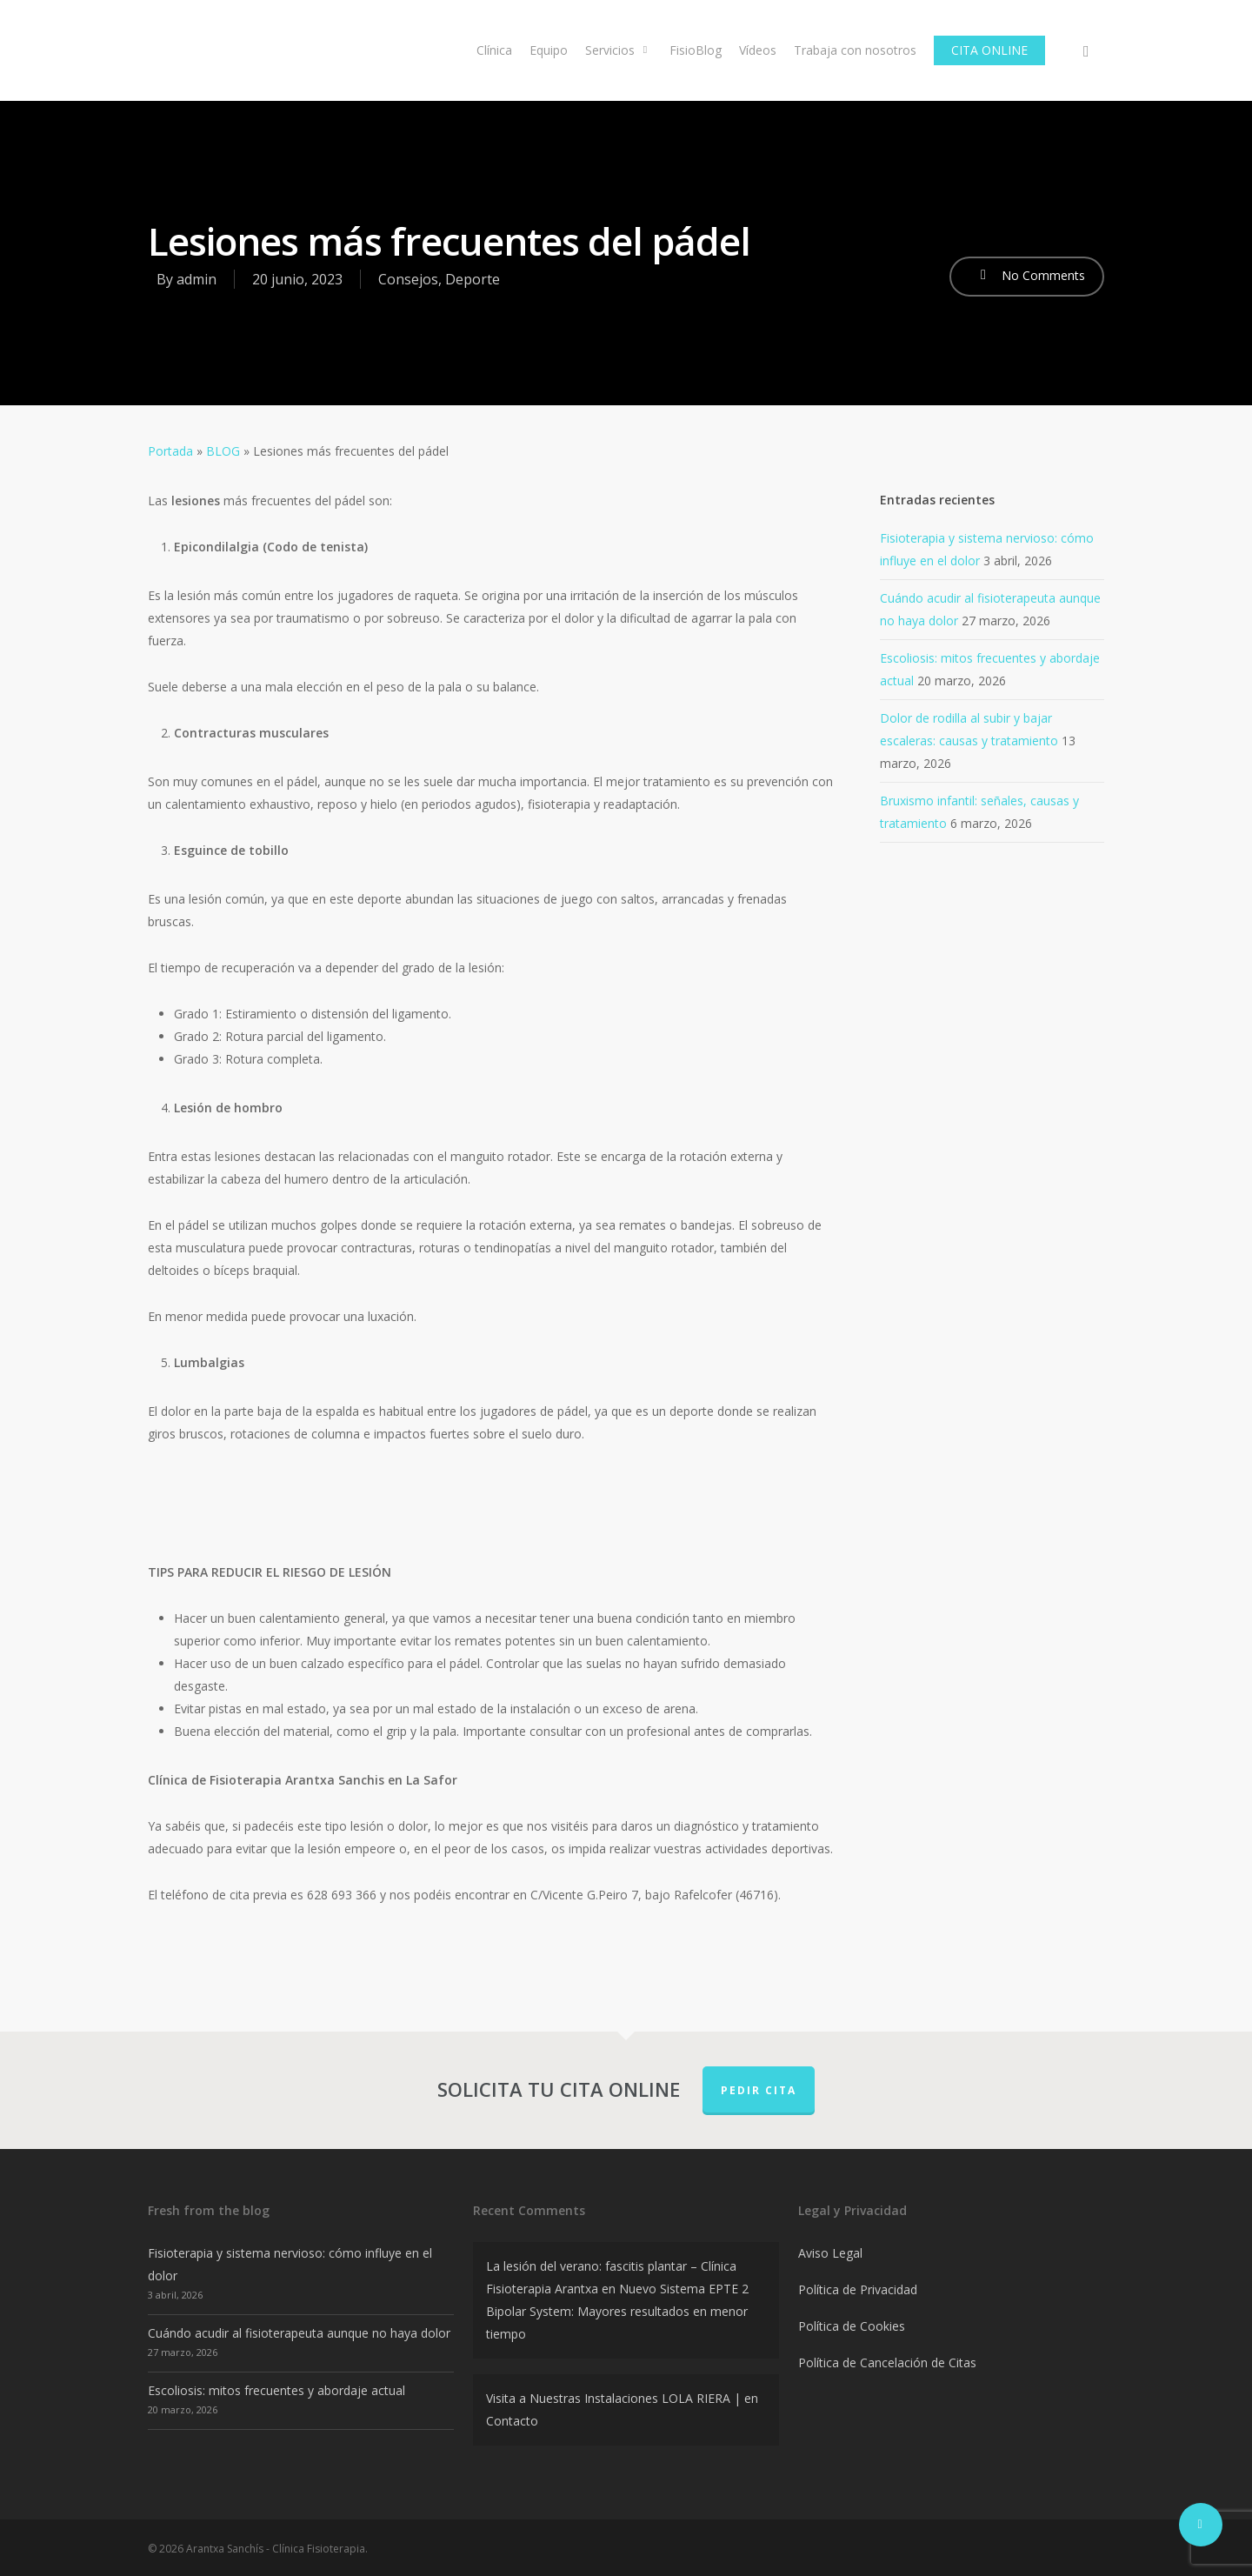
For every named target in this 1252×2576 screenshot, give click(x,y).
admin (196, 279)
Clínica (494, 50)
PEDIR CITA (758, 2090)
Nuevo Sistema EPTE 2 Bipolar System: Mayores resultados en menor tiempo (617, 2311)
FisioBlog (695, 50)
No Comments (1027, 275)
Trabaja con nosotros (855, 50)
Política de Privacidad (857, 2289)
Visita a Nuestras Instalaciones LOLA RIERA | (613, 2398)
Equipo (548, 50)
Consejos (408, 279)
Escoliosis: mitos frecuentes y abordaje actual (276, 2390)
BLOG (223, 451)
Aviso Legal (830, 2253)
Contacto (512, 2420)
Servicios (617, 50)
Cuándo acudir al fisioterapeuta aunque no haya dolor (299, 2333)
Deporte (472, 279)
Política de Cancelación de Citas (887, 2362)
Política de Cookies (851, 2326)
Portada (170, 451)
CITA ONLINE (989, 50)
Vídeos (757, 50)
